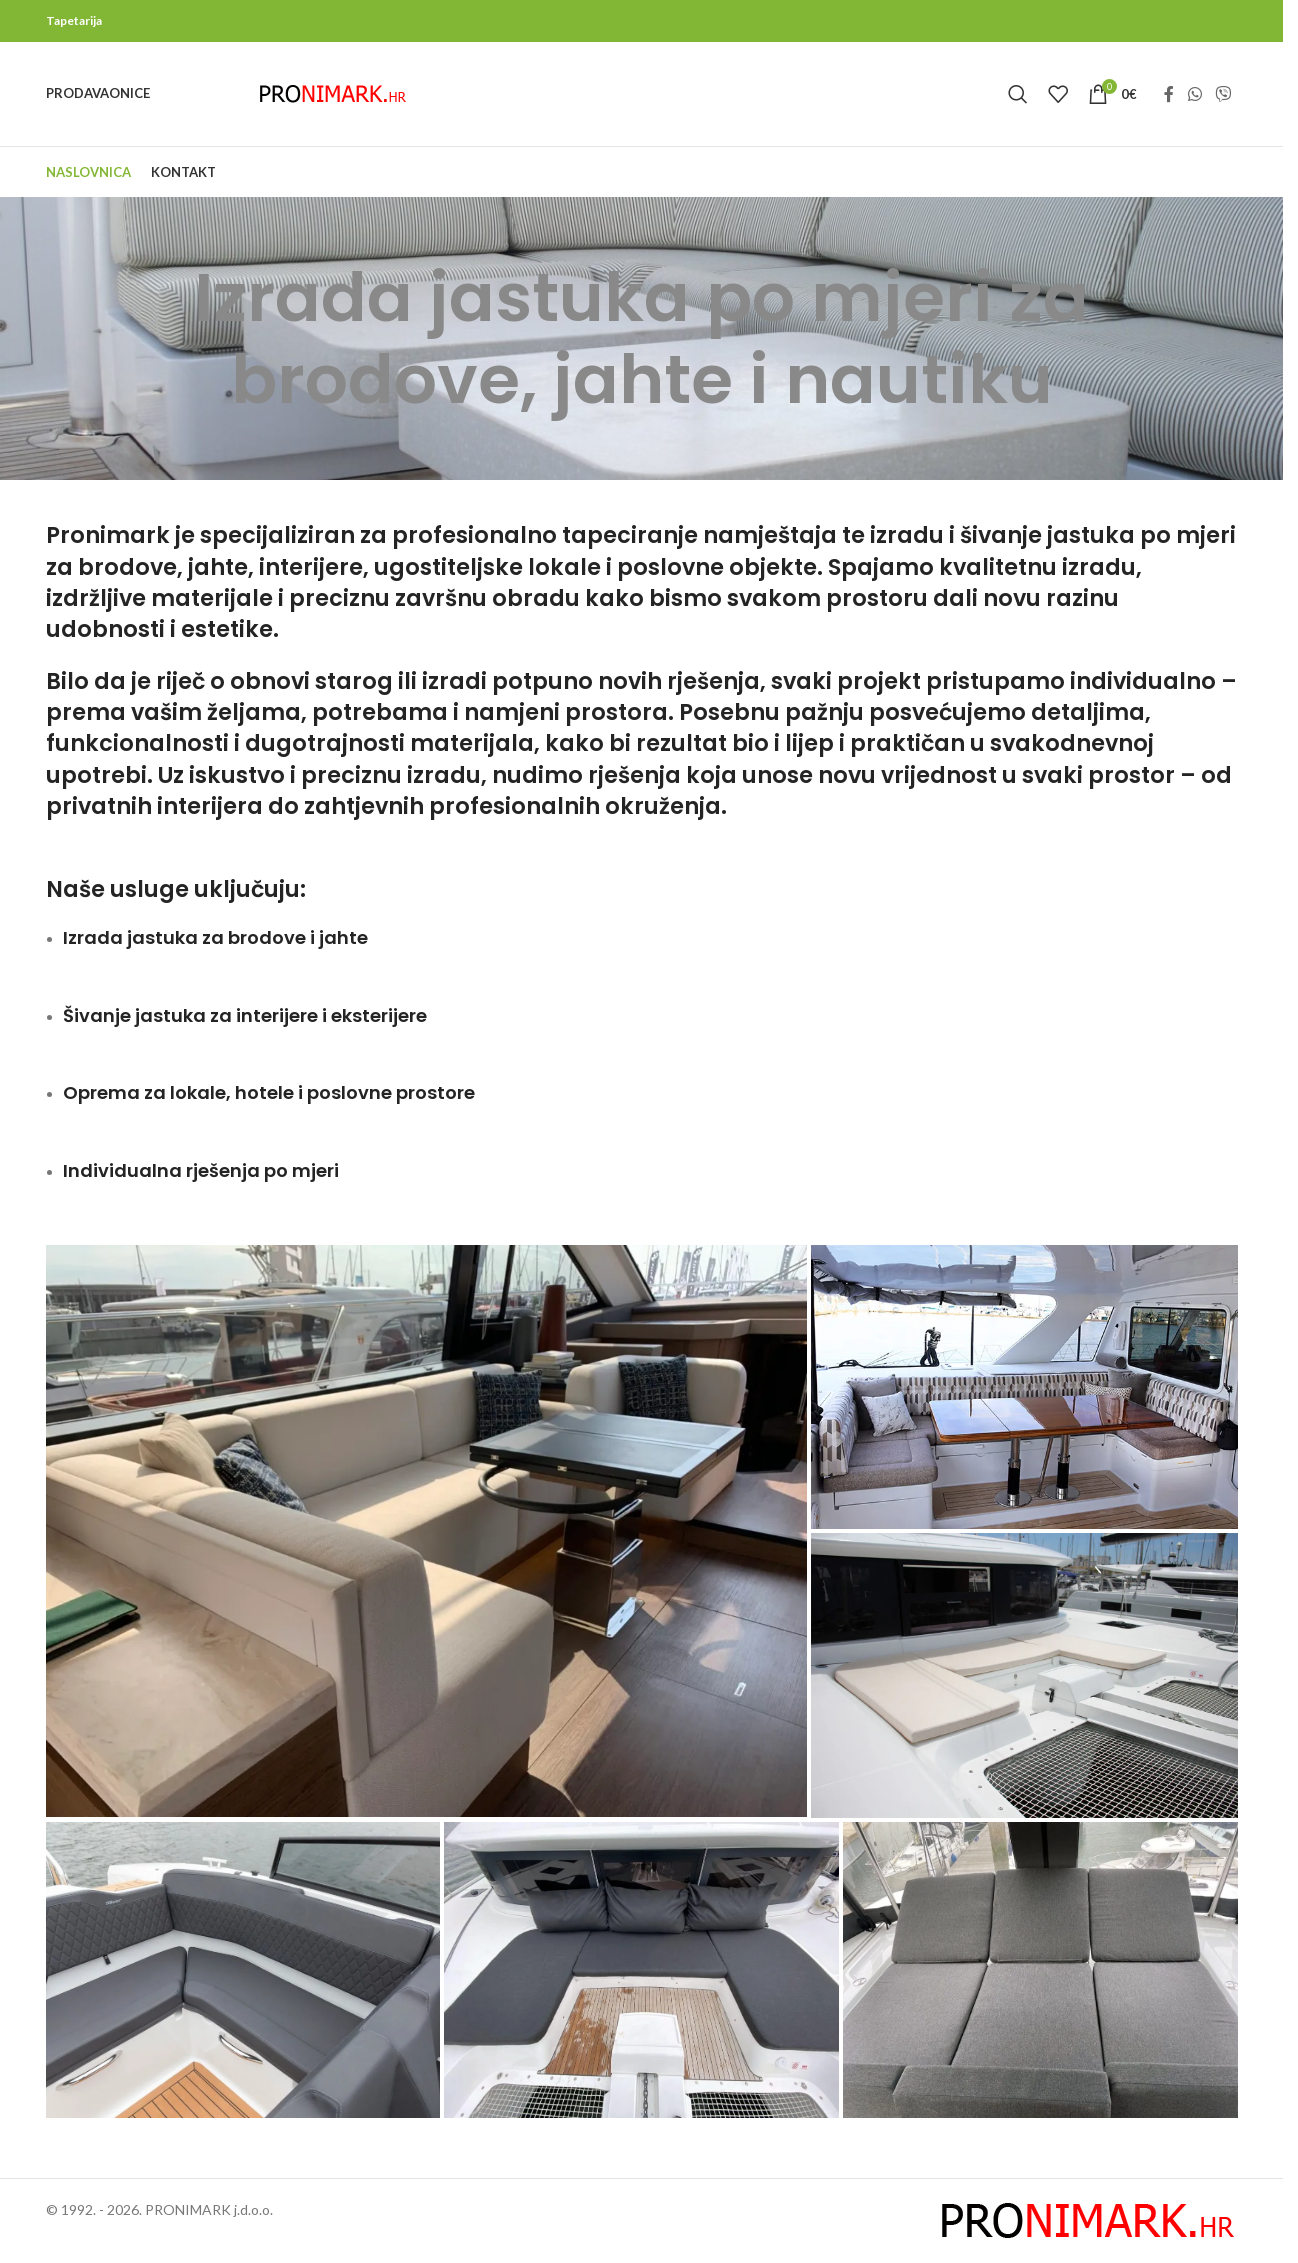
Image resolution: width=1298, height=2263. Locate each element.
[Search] (1018, 94)
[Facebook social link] (1169, 94)
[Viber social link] (1222, 94)
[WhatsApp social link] (1194, 94)
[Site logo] (333, 92)
